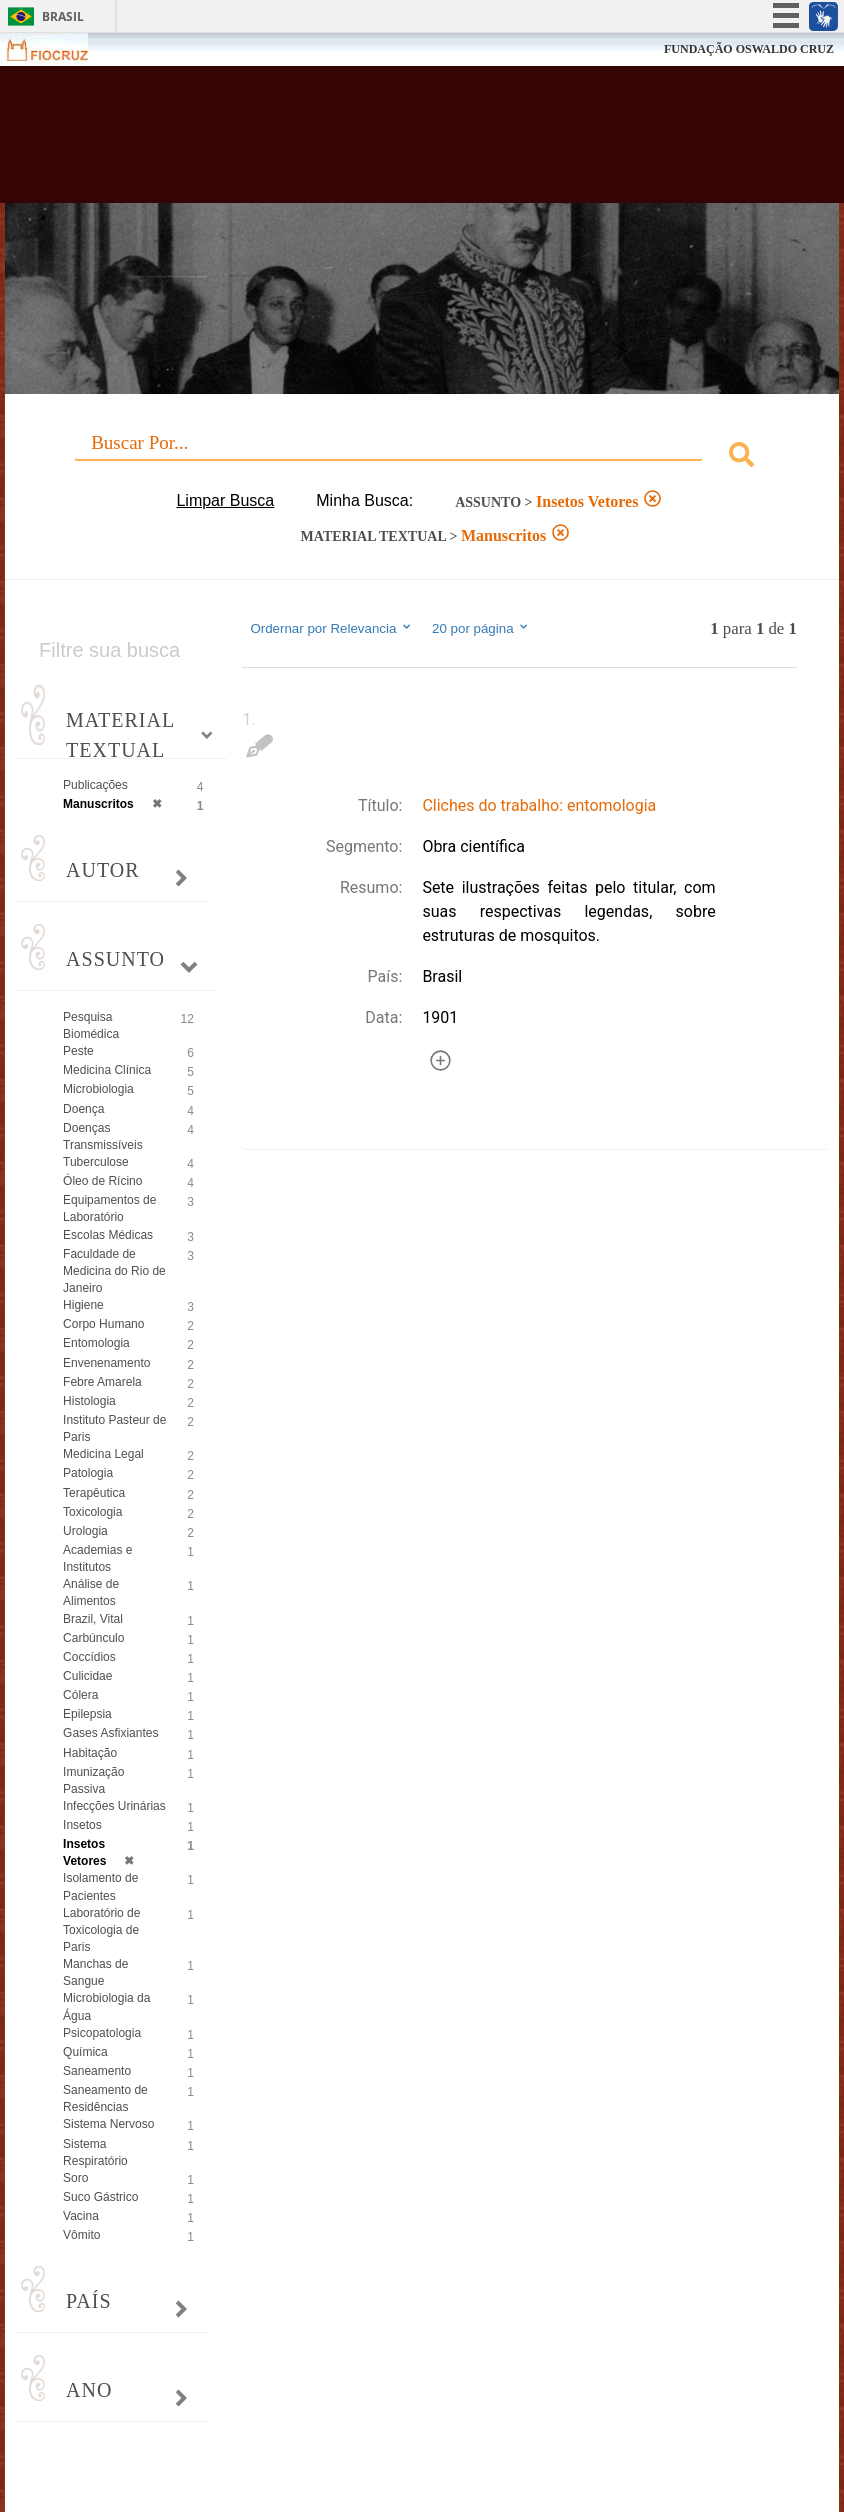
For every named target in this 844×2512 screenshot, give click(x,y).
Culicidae (87, 1676)
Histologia (89, 1401)
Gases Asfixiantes (110, 1733)
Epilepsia (87, 1714)
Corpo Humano (103, 1324)
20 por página (481, 628)
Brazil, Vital (93, 1619)
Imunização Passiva (93, 1780)
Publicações (95, 785)
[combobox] (422, 457)
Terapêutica (94, 1493)
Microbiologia (98, 1089)
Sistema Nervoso (108, 2124)
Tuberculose (96, 1162)
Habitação (90, 1753)
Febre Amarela (102, 1382)
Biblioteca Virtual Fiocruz (366, 142)
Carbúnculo (93, 1638)
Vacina (81, 2216)
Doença (83, 1109)
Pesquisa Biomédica (91, 1025)
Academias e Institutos (97, 1558)
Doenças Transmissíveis (103, 1136)
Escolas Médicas (108, 1235)
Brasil (63, 16)
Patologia (88, 1473)
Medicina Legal (103, 1454)
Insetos (82, 1825)
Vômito (81, 2235)
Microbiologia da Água (106, 2006)
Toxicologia (92, 1512)
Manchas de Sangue (95, 1972)
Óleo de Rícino (102, 1181)
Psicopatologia (102, 2033)
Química (85, 2052)
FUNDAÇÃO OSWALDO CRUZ (749, 49)
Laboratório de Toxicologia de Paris (101, 1930)
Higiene (83, 1305)
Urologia (85, 1531)
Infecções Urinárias (114, 1806)
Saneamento (97, 2071)
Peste (78, 1051)
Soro (75, 2178)
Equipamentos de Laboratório (109, 1208)
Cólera (80, 1695)
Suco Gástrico (100, 2197)
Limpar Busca (225, 500)
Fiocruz (59, 49)
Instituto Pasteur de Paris (114, 1428)
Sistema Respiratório (95, 2152)
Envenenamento (106, 1363)
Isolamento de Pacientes (100, 1886)
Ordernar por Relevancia (331, 628)
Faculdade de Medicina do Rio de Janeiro (114, 1271)
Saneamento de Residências (105, 2098)
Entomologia (96, 1343)
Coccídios (89, 1657)
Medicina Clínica (107, 1070)
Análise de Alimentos (91, 1592)
